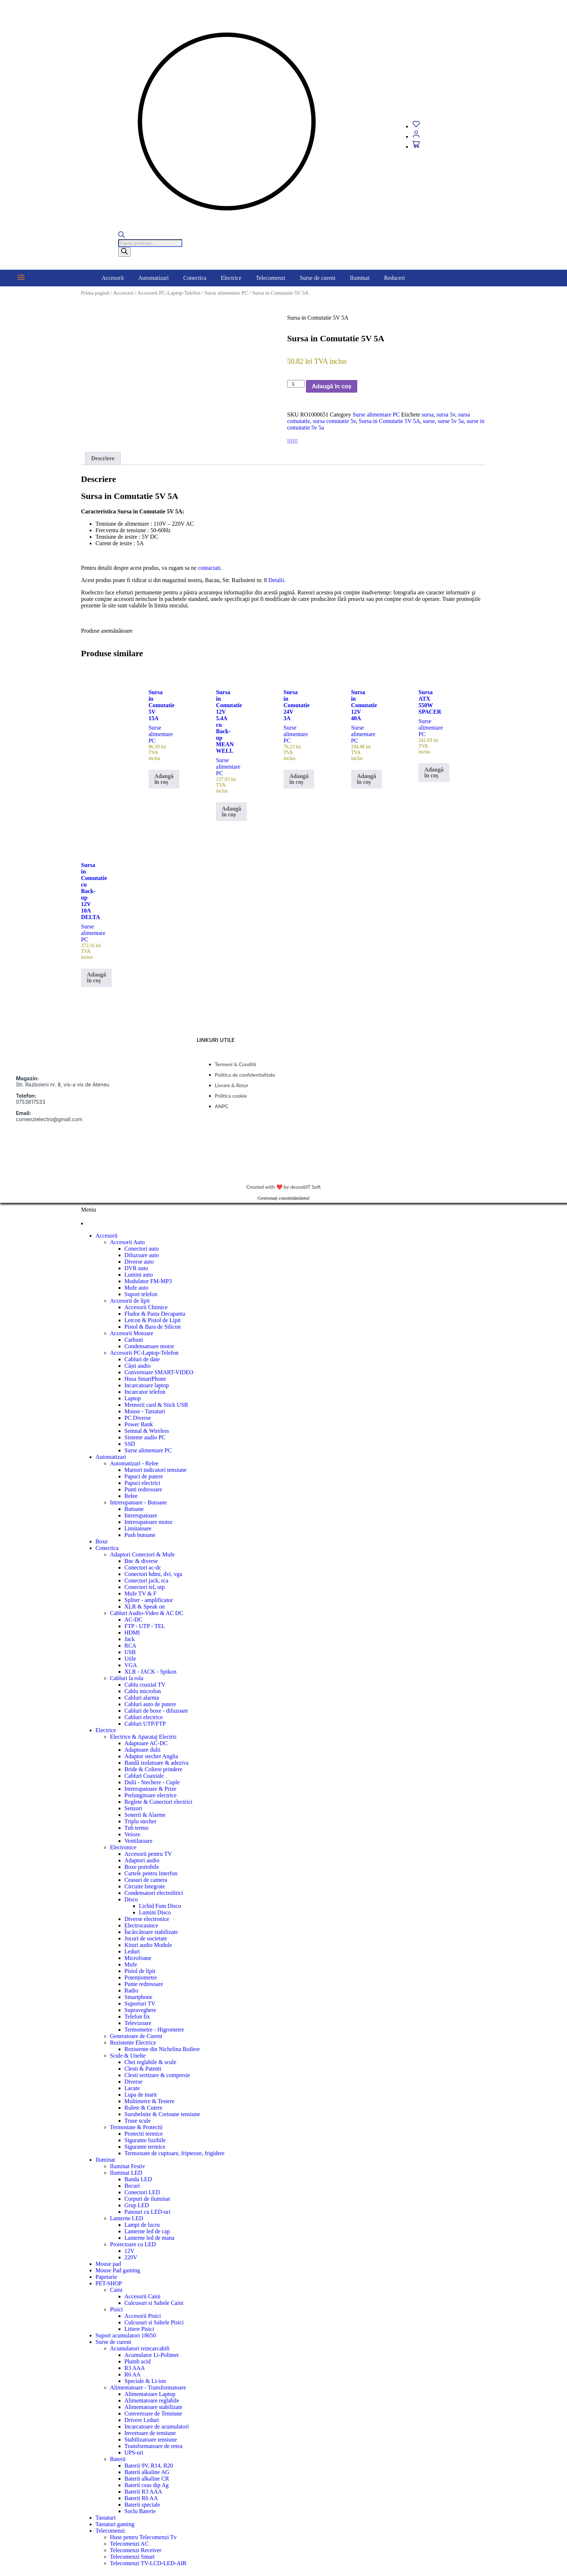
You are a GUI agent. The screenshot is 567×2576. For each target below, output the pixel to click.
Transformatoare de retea (153, 2446)
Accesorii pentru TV (148, 1854)
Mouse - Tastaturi (144, 1411)
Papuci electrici (142, 1483)
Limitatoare (138, 1528)
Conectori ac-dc (142, 1567)
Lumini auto (138, 1275)
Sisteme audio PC (145, 1437)
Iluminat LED (126, 2173)
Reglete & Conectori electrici (158, 1802)
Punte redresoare (143, 1984)
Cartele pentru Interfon (151, 1873)
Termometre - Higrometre (154, 2029)
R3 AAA (134, 2368)
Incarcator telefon (144, 1392)
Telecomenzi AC (129, 2544)
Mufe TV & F (140, 1593)
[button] (114, 278)
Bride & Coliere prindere (153, 1769)
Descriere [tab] (103, 458)
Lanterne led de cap (147, 2231)
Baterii (118, 2459)
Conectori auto (141, 1249)
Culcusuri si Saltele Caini (153, 2303)
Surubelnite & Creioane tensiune (162, 2114)
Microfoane (138, 1958)
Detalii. (277, 580)
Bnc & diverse (141, 1561)
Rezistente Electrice (133, 2042)
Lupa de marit (140, 2095)
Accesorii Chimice (146, 1307)
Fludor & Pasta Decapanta (154, 1314)
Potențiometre (140, 1977)
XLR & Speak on (144, 1606)
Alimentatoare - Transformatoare (148, 2387)
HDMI (132, 1632)
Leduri (132, 1951)
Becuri (132, 2186)
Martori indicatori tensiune (155, 1470)
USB (130, 1652)
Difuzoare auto (141, 1255)
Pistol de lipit (139, 1971)
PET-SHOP (108, 2283)
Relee (130, 1496)
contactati (209, 568)
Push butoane (139, 1535)
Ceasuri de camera (145, 1880)
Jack (129, 1639)
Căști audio (137, 1366)
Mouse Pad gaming (117, 2270)
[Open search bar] (121, 236)
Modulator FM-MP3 (148, 1281)
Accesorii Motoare (131, 1333)
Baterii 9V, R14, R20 (148, 2465)
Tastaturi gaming (115, 2524)
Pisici (116, 2309)
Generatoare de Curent (136, 2036)
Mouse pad (108, 2264)
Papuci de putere (143, 1476)
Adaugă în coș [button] (164, 779)
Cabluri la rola (126, 1678)
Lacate (132, 2088)
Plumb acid (137, 2361)
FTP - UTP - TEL (144, 1626)
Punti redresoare (143, 1489)
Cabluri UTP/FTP (145, 1724)
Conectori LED (142, 2192)
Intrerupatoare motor (148, 1522)
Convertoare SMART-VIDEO (158, 1372)
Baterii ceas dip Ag (146, 2485)
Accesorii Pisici (142, 2316)
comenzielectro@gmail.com (49, 1119)
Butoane (134, 1509)
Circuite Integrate (144, 1886)
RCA (130, 1645)
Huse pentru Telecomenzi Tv (143, 2537)
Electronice (123, 1847)
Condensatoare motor (149, 1346)
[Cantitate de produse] (295, 384)
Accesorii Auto (127, 1242)
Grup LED (136, 2205)
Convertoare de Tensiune (153, 2413)
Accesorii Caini (142, 2296)
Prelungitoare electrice (150, 1795)
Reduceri (394, 278)
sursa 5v (445, 414)
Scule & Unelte (128, 2055)
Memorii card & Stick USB (156, 1405)
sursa (428, 414)
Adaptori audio (141, 1860)
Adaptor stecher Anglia (151, 1756)
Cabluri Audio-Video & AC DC (146, 1613)
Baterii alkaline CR (146, 2478)
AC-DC (133, 1619)
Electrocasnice (141, 1925)
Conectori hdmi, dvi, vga (153, 1574)
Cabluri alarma (141, 1698)
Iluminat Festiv (127, 2166)
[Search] (124, 252)
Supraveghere (140, 2010)
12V (129, 2251)
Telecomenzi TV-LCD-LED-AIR (148, 2563)
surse (429, 421)
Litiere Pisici (139, 2329)
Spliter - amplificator (148, 1600)
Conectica (194, 278)
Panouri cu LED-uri (147, 2212)
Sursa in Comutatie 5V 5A (389, 421)
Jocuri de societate (145, 1938)
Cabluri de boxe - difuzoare (156, 1711)
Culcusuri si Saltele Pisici (154, 2322)
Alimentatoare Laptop (149, 2394)
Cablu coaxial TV (144, 1685)
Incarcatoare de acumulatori (156, 2426)
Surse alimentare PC (226, 293)
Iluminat (360, 278)
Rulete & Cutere (143, 2108)
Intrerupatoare (140, 1515)
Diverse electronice (146, 1919)
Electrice (231, 278)
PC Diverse (137, 1418)
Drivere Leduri (141, 2420)
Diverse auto (139, 1262)
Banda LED (138, 2179)
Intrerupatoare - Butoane (138, 1502)
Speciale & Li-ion (145, 2381)
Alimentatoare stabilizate (153, 2407)
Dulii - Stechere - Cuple (152, 1782)
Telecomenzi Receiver (135, 2550)
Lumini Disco (155, 1912)
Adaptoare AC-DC (146, 1743)
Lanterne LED (126, 2218)
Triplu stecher (140, 1821)
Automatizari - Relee (134, 1463)
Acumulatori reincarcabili (140, 2348)
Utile (130, 1659)
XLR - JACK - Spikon (150, 1672)
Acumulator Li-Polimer (151, 2355)
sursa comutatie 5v (334, 421)
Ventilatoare (138, 1841)
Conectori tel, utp (144, 1587)
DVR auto (136, 1268)
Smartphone (138, 1997)
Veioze (132, 1834)
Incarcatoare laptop (146, 1385)
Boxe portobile (141, 1867)
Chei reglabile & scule (150, 2062)
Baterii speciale (142, 2505)
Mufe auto (136, 1288)
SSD (129, 1444)
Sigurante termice (144, 2147)
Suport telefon (140, 1294)
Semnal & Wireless (146, 1431)
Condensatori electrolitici (153, 1893)
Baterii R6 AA (141, 2498)
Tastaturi (105, 2518)
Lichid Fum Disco (160, 1906)
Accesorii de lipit (130, 1301)
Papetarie (106, 2277)
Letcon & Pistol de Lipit (152, 1320)
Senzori (133, 1808)
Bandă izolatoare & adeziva (156, 1763)
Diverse (133, 2082)
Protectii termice (143, 2134)
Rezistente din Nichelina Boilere (162, 2049)
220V (130, 2257)
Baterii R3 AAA (143, 2492)
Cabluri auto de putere (150, 1704)
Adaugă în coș (331, 386)
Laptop (132, 1398)
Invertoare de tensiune (150, 2433)
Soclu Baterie (140, 2511)
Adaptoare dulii (142, 1750)
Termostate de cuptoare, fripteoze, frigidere (174, 2153)
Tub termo (136, 1828)
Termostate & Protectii (136, 2127)
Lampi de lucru (142, 2225)
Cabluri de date (142, 1359)
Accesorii (113, 278)
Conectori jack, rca (146, 1580)
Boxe (101, 1541)
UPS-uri (133, 2452)
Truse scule (137, 2121)
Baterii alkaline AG (146, 2472)
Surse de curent (318, 278)
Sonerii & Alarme (145, 1815)
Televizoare (137, 2023)
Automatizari (153, 278)
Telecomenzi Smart (132, 2557)
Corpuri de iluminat (147, 2199)
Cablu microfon (142, 1691)
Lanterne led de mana (149, 2238)
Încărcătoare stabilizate (151, 1932)
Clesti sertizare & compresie (157, 2075)
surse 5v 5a (451, 421)
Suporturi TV (139, 2003)
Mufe (130, 1964)
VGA (130, 1665)
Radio (131, 1990)
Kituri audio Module (148, 1945)
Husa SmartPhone (145, 1379)
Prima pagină (95, 293)
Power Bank (138, 1424)
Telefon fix (137, 2016)
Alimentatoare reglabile (151, 2400)
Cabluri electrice (143, 1717)
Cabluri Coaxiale (144, 1776)
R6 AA (132, 2374)
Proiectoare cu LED (133, 2244)
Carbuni (133, 1340)
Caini (116, 2290)
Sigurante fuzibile (145, 2140)
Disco (131, 1899)
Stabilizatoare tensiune (150, 2439)
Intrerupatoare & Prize (150, 1789)
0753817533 (30, 1102)
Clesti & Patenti (142, 2069)
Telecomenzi (271, 278)
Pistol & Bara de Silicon (152, 1327)
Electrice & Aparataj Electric (143, 1737)
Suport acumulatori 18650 (125, 2335)
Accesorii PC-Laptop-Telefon (168, 293)
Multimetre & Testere (149, 2101)
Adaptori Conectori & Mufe (142, 1554)
